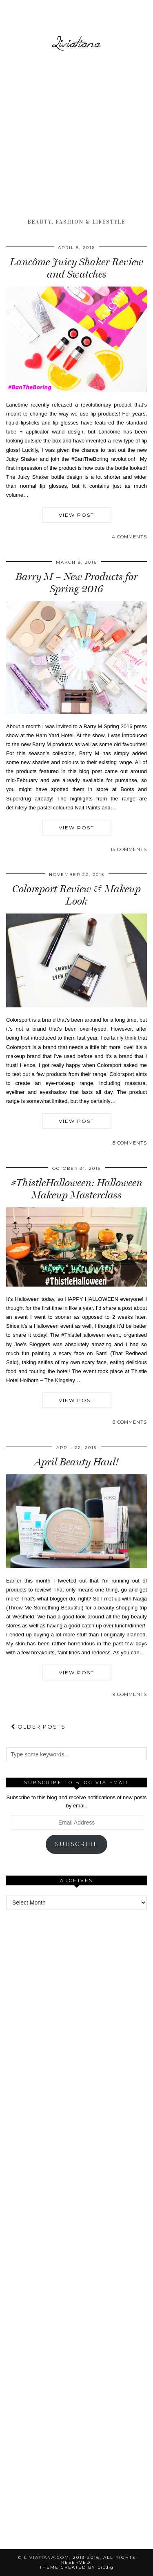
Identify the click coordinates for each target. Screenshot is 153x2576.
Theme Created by (76, 2567)
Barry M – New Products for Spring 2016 (76, 583)
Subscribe (76, 1844)
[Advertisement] (76, 135)
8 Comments (130, 1143)
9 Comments (130, 1694)
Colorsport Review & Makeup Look (76, 895)
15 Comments (129, 849)
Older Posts (38, 1726)
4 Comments (129, 537)
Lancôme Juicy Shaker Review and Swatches (76, 268)
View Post (76, 515)
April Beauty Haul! (77, 1462)
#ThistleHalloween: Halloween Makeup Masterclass (76, 1189)
